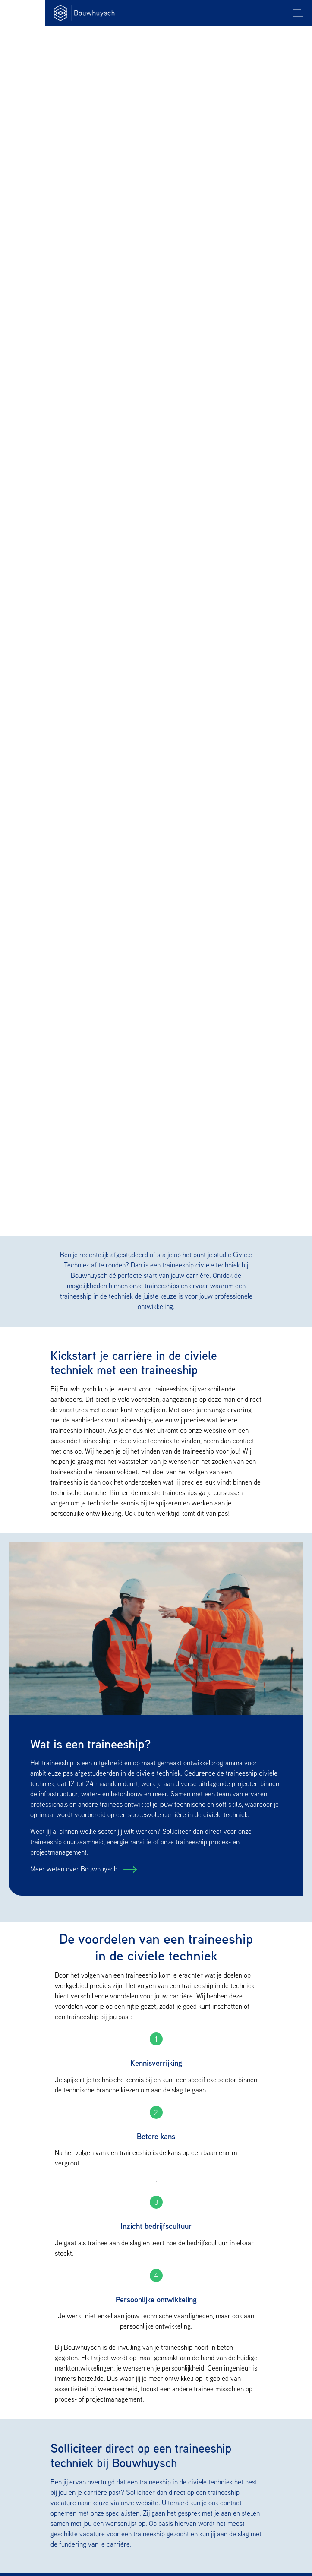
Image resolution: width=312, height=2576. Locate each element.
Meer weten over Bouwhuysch (74, 1869)
